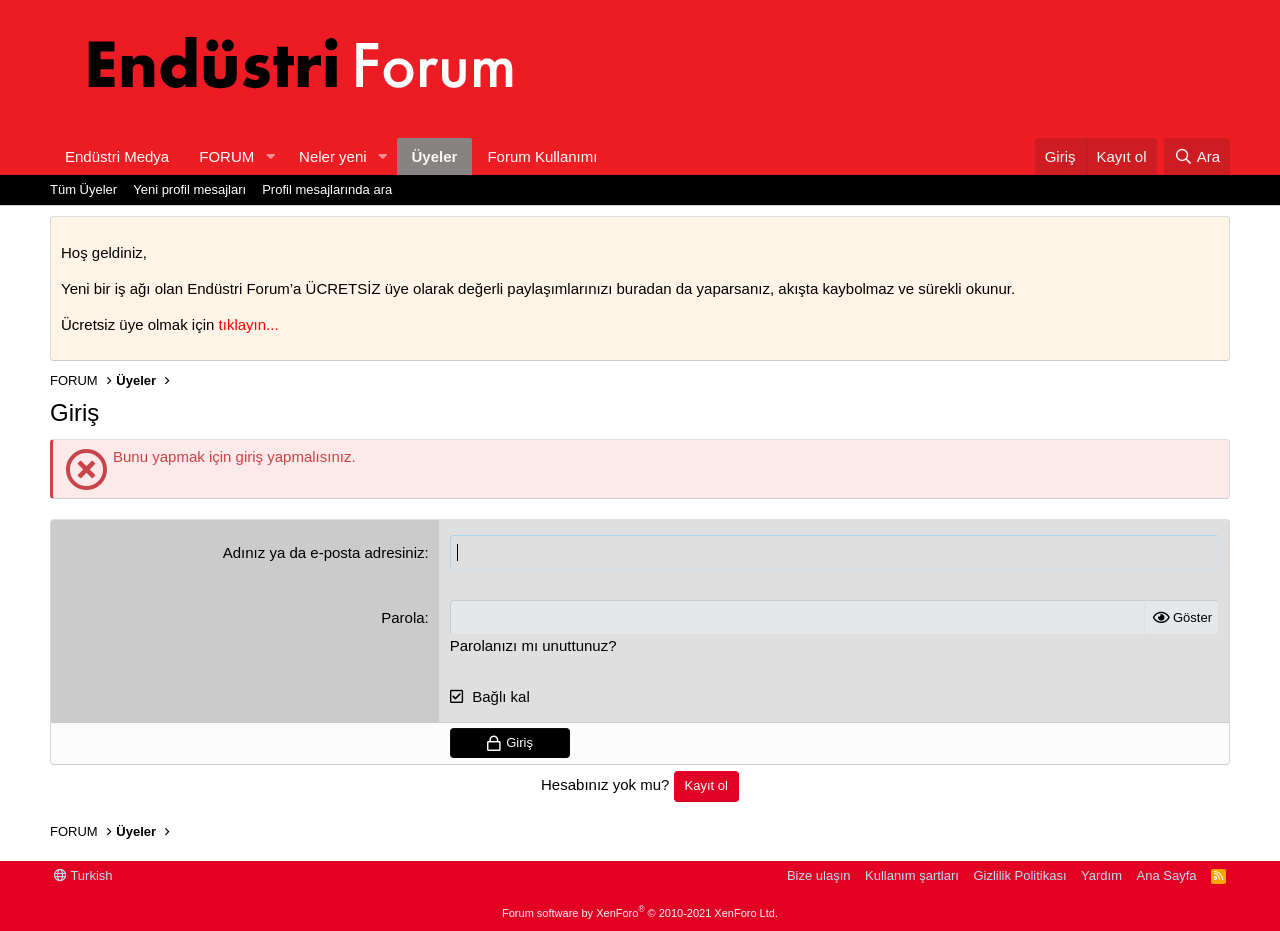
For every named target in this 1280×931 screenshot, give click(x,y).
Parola (402, 617)
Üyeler (435, 156)
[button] (270, 156)
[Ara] (1197, 156)
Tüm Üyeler (83, 189)
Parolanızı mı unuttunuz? (533, 645)
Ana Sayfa (1167, 875)
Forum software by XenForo (640, 913)
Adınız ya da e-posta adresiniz (324, 552)
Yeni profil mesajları (189, 189)
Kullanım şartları (912, 875)
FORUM (226, 156)
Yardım (1101, 875)
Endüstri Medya (117, 156)
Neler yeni (333, 156)
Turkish (83, 875)
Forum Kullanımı (542, 156)
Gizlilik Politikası (1019, 875)
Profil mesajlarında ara (327, 189)
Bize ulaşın (819, 875)
